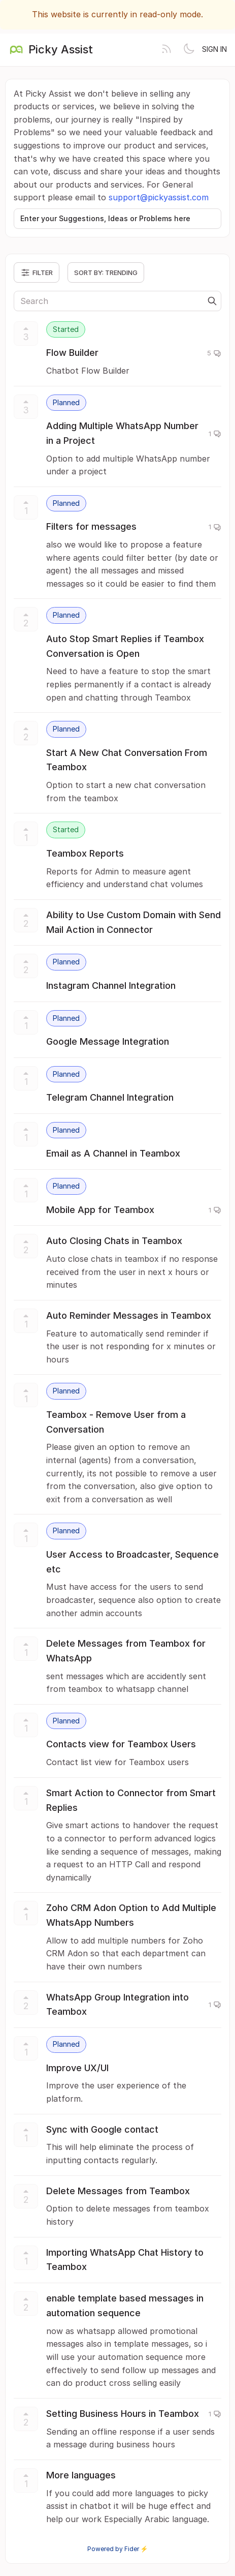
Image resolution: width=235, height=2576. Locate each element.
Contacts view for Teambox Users (121, 1744)
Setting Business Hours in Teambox (122, 2413)
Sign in (214, 49)
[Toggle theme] (189, 49)
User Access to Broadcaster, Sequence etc (132, 1561)
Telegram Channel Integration (110, 1097)
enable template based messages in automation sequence (125, 2305)
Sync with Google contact (102, 2129)
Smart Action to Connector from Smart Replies (131, 1800)
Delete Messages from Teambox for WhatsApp (126, 1650)
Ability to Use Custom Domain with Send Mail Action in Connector (133, 922)
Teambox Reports (85, 853)
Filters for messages (91, 526)
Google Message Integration (107, 1041)
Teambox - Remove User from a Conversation (116, 1422)
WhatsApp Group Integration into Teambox (117, 2004)
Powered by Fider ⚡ (117, 2549)
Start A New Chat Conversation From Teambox (126, 760)
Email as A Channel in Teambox (113, 1153)
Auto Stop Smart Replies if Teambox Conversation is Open (125, 646)
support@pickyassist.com (159, 197)
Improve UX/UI (77, 2068)
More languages (81, 2475)
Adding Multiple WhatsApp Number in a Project (122, 433)
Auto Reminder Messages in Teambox (128, 1315)
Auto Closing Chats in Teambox (114, 1240)
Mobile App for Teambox (100, 1209)
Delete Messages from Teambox (118, 2191)
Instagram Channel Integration (111, 985)
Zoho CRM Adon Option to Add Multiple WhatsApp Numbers (131, 1915)
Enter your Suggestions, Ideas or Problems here (105, 218)
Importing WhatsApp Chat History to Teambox (125, 2259)
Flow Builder (72, 352)
